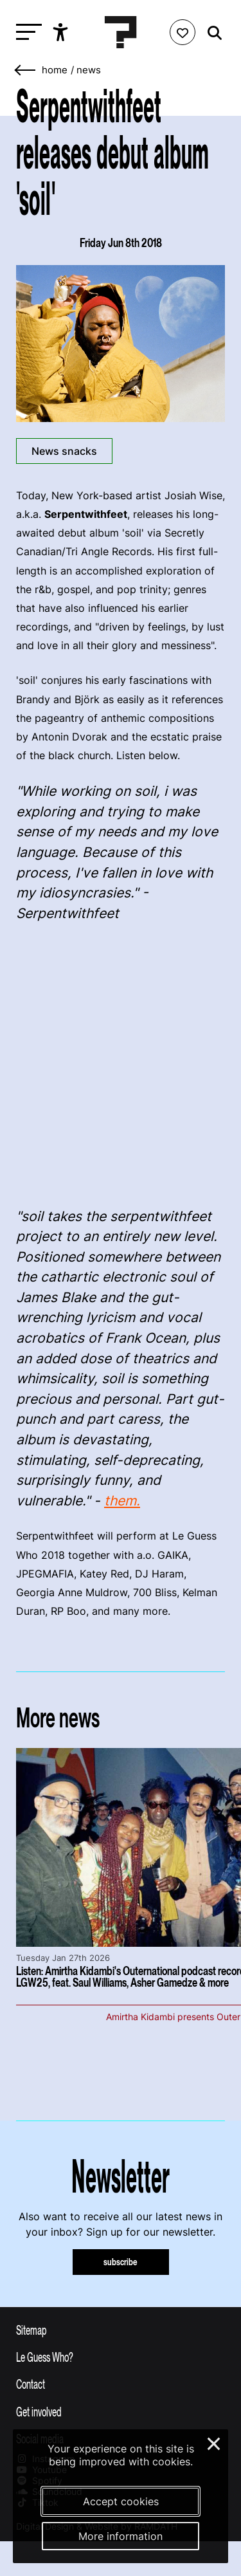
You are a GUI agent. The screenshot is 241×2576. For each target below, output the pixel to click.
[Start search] (211, 33)
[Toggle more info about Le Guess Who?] (120, 2356)
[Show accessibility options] (62, 32)
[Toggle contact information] (120, 2383)
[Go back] (25, 70)
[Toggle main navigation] (25, 32)
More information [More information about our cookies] (120, 2536)
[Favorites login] (182, 32)
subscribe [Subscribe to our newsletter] (120, 2261)
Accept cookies (121, 2501)
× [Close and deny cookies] (214, 2442)
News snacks (64, 451)
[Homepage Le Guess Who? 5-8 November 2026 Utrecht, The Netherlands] (120, 32)
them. (122, 1501)
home (54, 70)
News (88, 70)
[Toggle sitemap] (120, 2329)
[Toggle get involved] (120, 2411)
